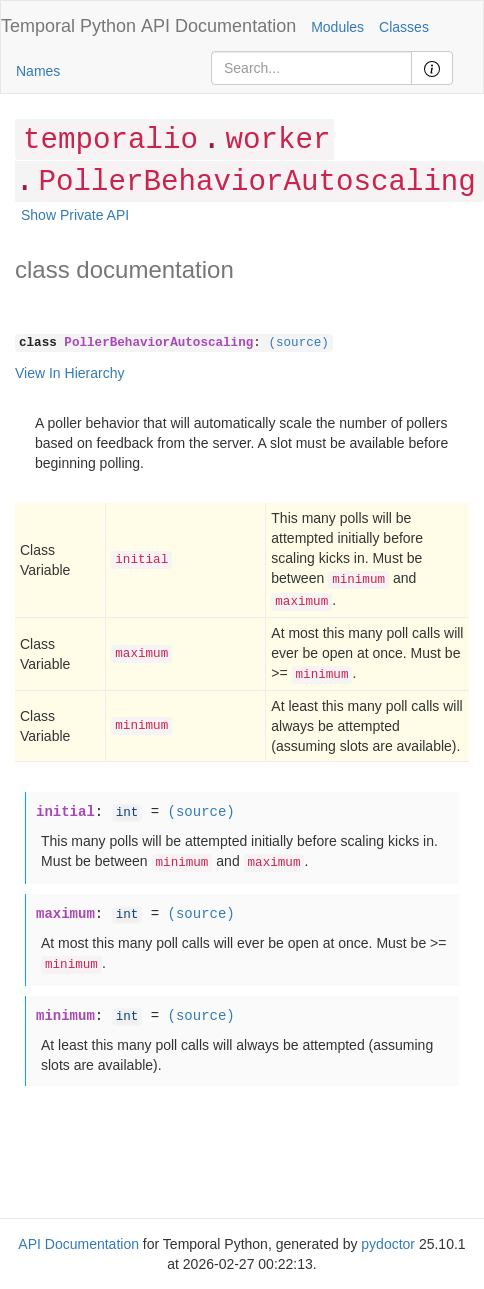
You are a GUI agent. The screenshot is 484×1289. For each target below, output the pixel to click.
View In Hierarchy (69, 373)
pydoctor (388, 1244)
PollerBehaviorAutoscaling (256, 182)
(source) (298, 343)
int (127, 813)
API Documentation (218, 26)
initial (141, 560)
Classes (404, 27)
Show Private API (75, 215)
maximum (301, 602)
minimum (358, 580)
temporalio (110, 140)
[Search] (311, 68)
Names (38, 71)
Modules (337, 27)
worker (277, 140)
